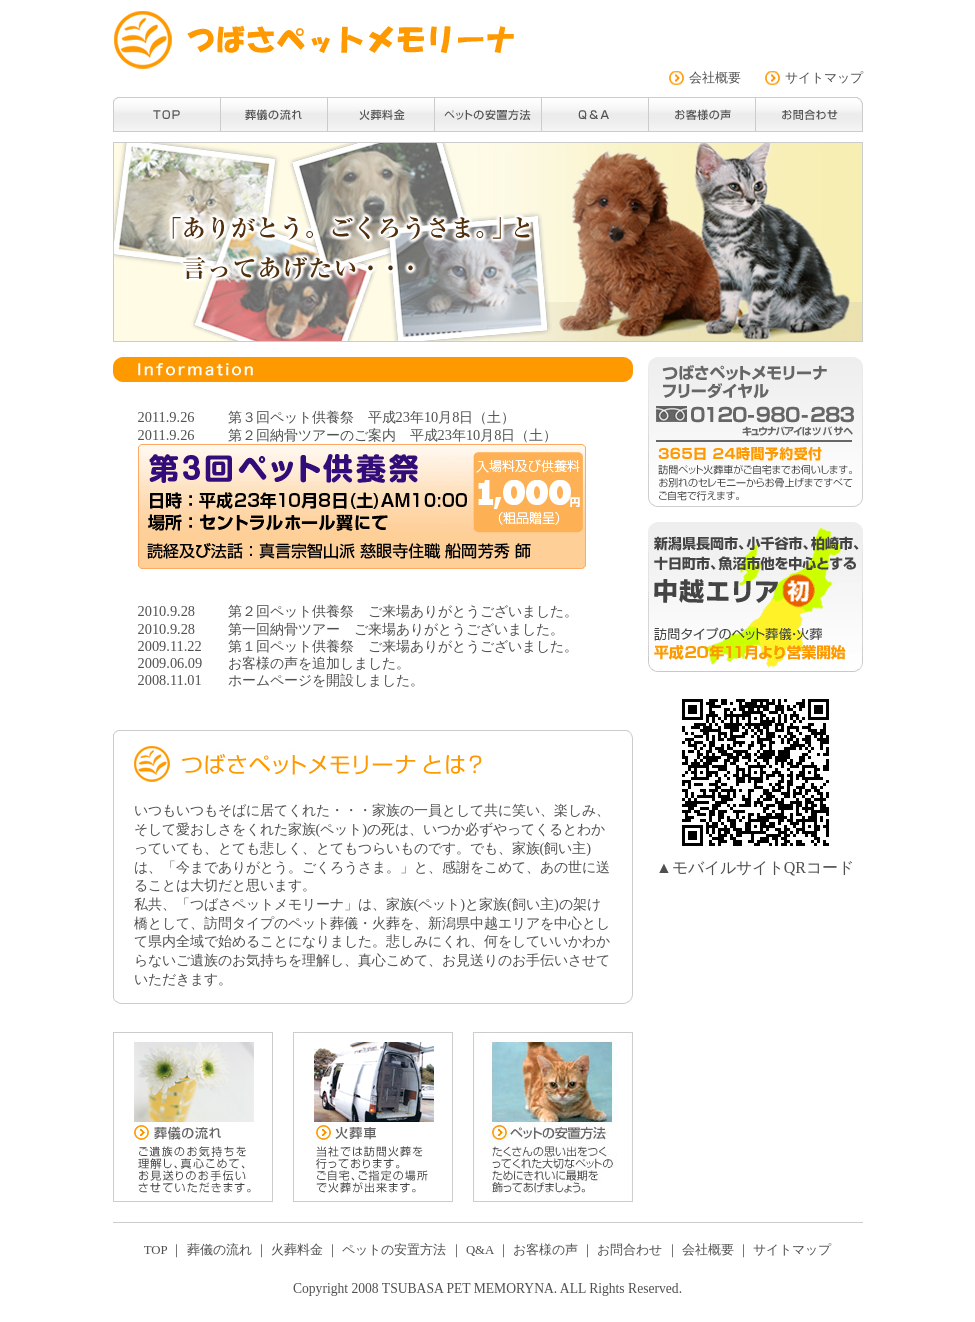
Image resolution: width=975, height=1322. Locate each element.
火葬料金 (297, 1250)
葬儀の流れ (219, 1250)
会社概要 (715, 78)
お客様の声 (263, 663)
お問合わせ (629, 1250)
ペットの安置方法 (394, 1250)
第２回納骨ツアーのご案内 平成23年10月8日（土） (393, 435)
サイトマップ (824, 78)
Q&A (480, 1250)
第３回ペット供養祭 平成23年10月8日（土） (372, 417)
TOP (155, 1250)
